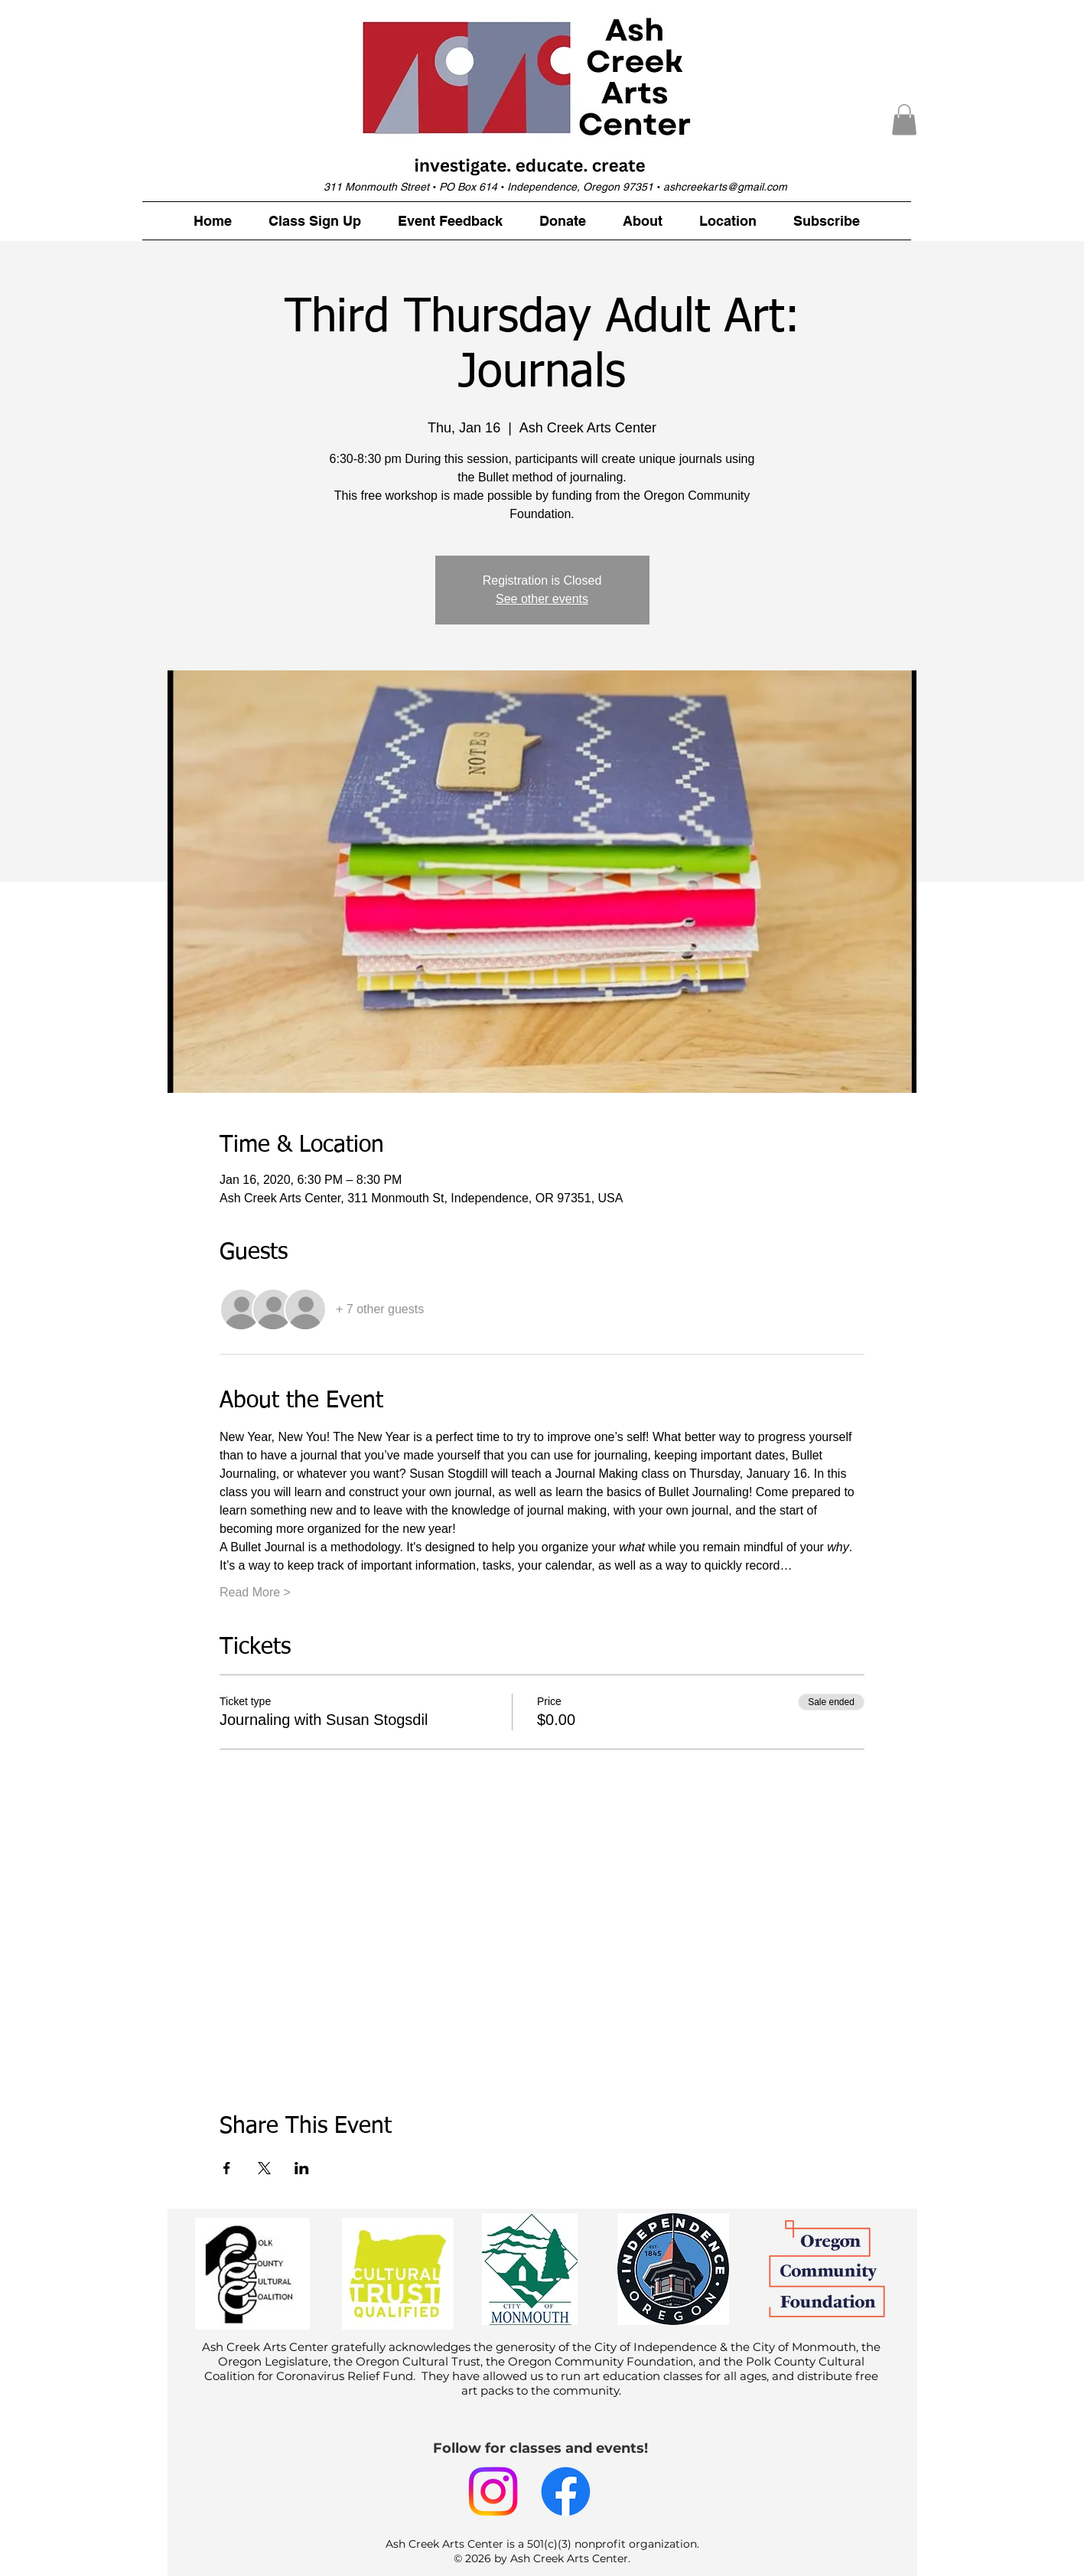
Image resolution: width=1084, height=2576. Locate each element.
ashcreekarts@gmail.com (725, 187)
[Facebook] (565, 2491)
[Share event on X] (264, 2168)
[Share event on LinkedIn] (302, 2168)
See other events (542, 598)
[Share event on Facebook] (227, 2168)
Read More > (255, 1592)
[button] (904, 119)
